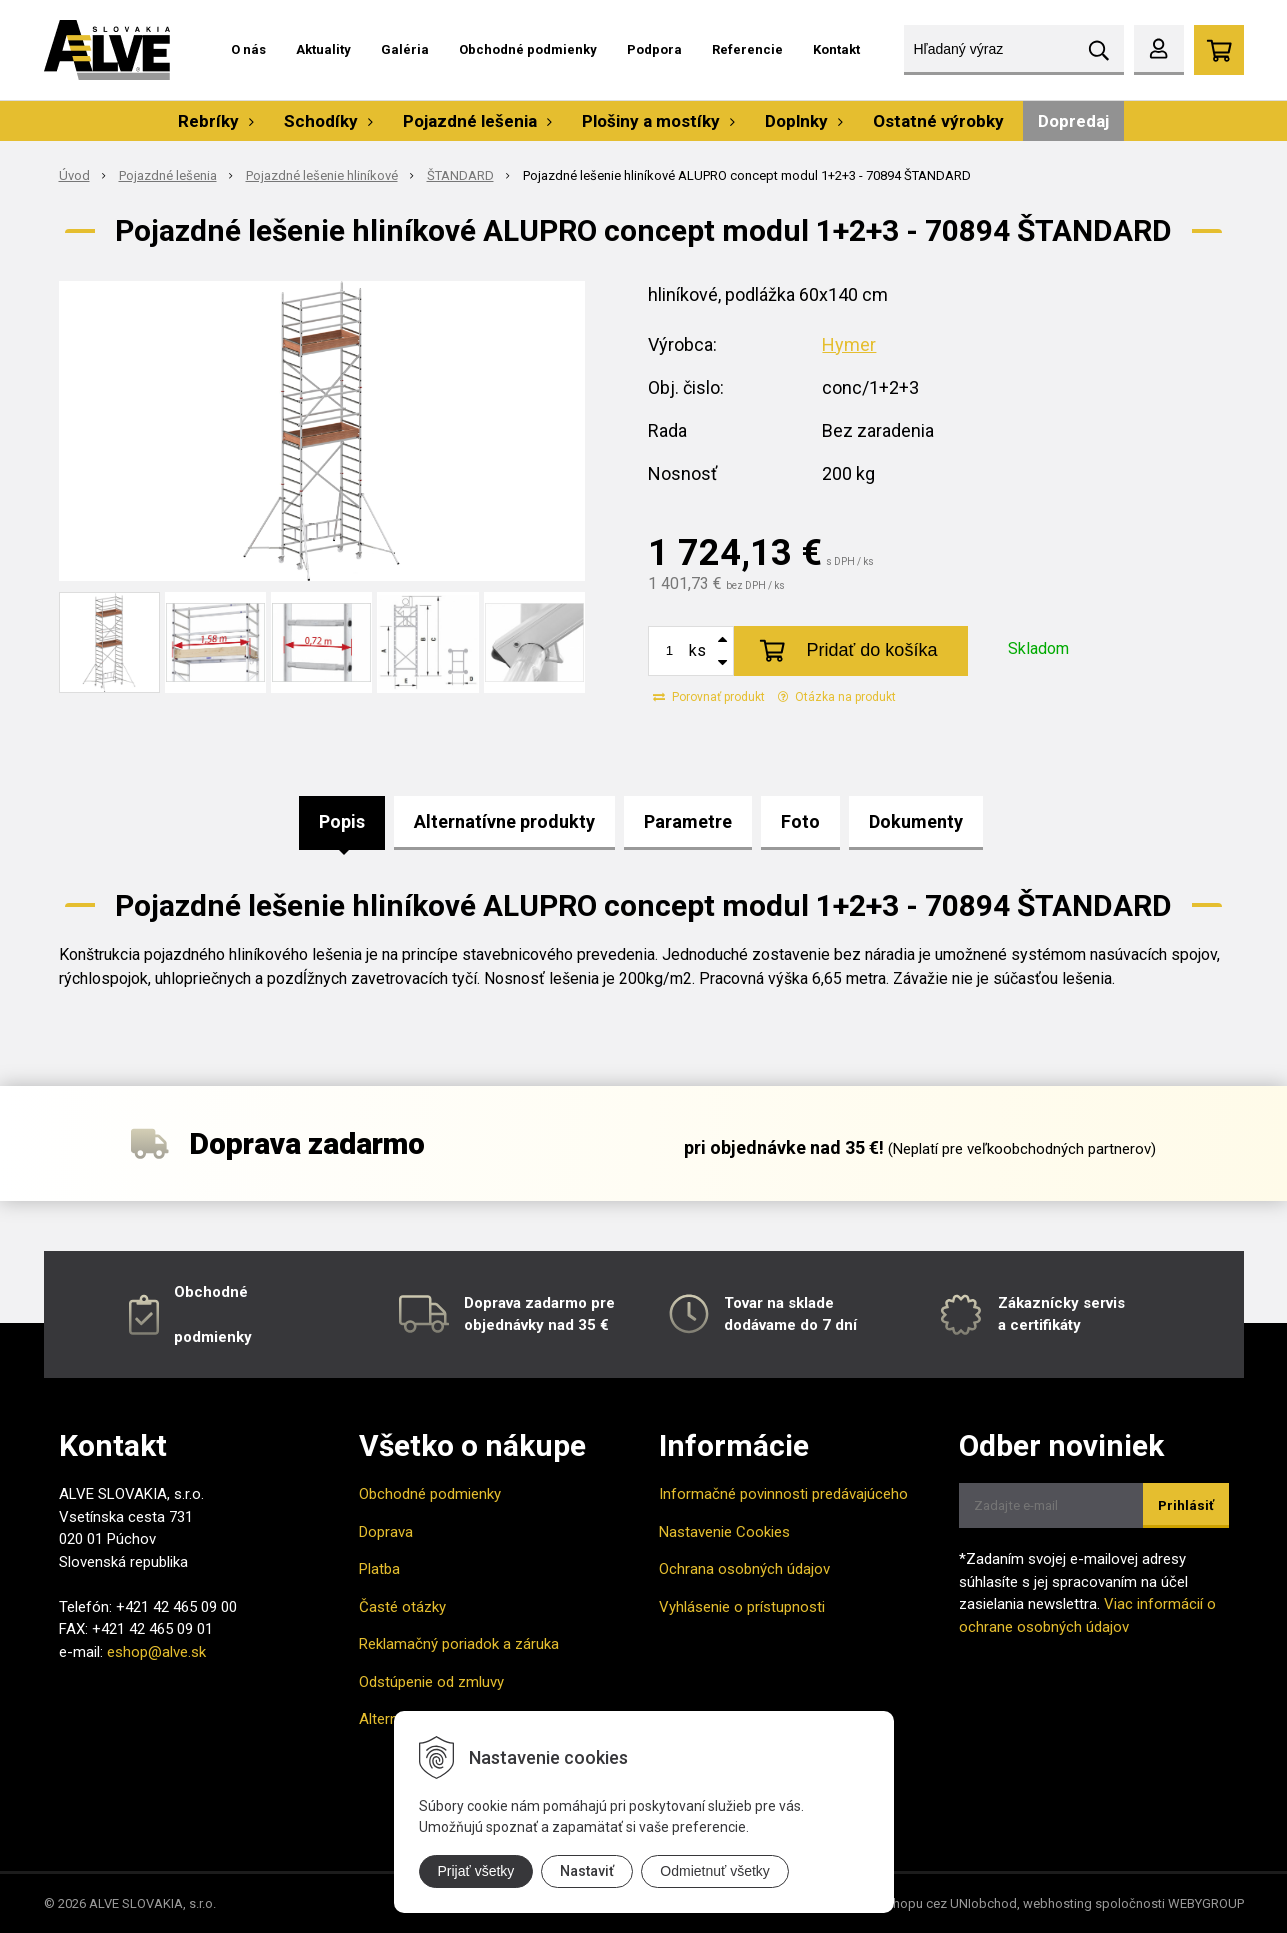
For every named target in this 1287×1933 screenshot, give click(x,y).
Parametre (688, 821)
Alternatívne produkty (504, 821)
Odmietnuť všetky (715, 1871)
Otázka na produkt (837, 697)
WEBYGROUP (1206, 1903)
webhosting (1057, 1903)
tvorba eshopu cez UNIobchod (928, 1903)
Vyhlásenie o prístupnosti (742, 1607)
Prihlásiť (1186, 1505)
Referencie (747, 49)
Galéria (405, 49)
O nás (248, 49)
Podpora (654, 49)
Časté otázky (402, 1607)
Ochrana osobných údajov (744, 1569)
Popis (342, 821)
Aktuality (323, 49)
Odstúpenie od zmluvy (431, 1682)
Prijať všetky (476, 1871)
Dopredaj (1073, 121)
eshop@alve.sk (156, 1652)
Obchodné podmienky (528, 49)
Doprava (386, 1532)
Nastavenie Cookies (724, 1532)
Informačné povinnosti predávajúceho (783, 1494)
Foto (800, 821)
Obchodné (211, 1292)
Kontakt (836, 49)
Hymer (849, 344)
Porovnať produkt (709, 697)
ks (697, 650)
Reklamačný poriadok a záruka (459, 1644)
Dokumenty (916, 821)
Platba (379, 1569)
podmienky (213, 1337)
